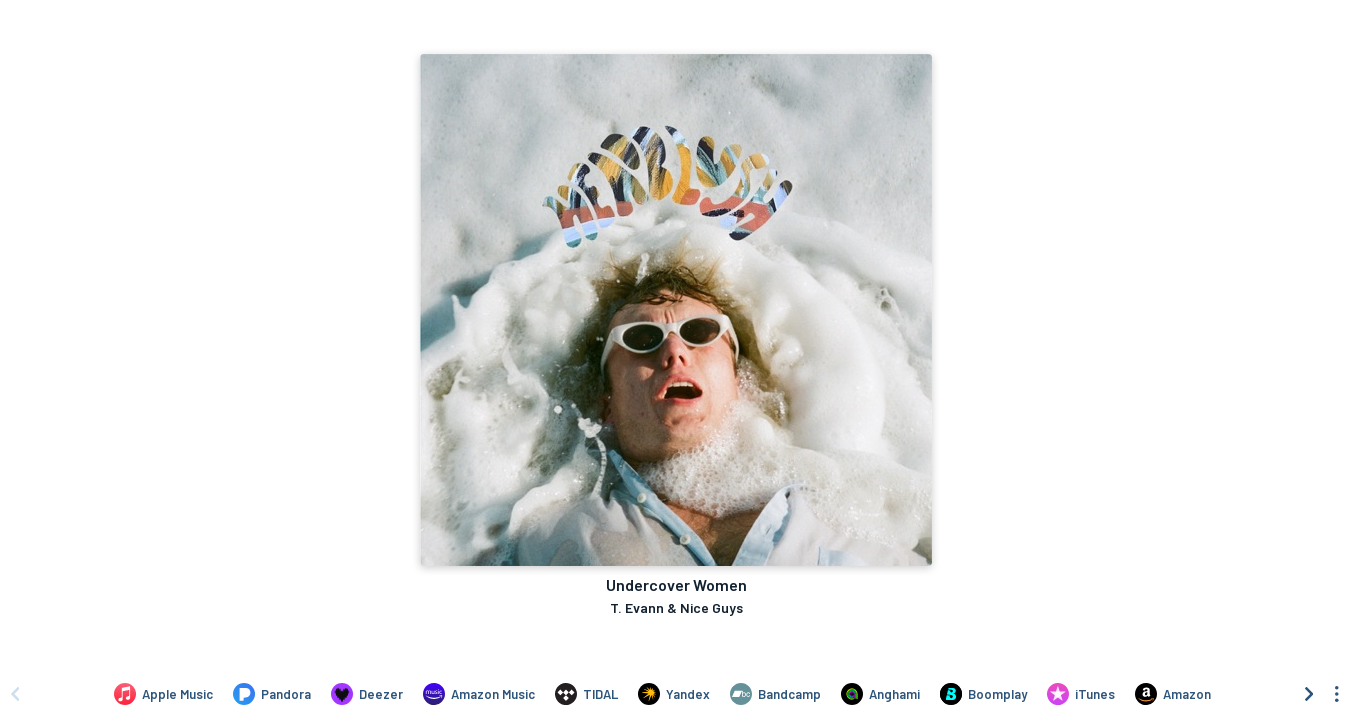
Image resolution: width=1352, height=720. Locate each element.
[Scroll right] (1309, 694)
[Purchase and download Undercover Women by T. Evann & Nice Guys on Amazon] (1173, 694)
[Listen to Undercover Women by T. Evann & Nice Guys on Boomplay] (983, 694)
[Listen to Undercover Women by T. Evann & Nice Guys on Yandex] (674, 694)
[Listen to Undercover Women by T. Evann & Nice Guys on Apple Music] (163, 694)
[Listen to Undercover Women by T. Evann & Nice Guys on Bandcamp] (775, 694)
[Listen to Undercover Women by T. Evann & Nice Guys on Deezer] (367, 694)
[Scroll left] (15, 694)
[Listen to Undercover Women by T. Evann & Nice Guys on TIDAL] (586, 694)
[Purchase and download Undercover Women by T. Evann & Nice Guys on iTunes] (1081, 694)
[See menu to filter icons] (1337, 694)
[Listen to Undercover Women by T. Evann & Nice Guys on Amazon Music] (479, 694)
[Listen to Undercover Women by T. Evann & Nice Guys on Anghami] (880, 694)
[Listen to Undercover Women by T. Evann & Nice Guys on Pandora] (272, 694)
